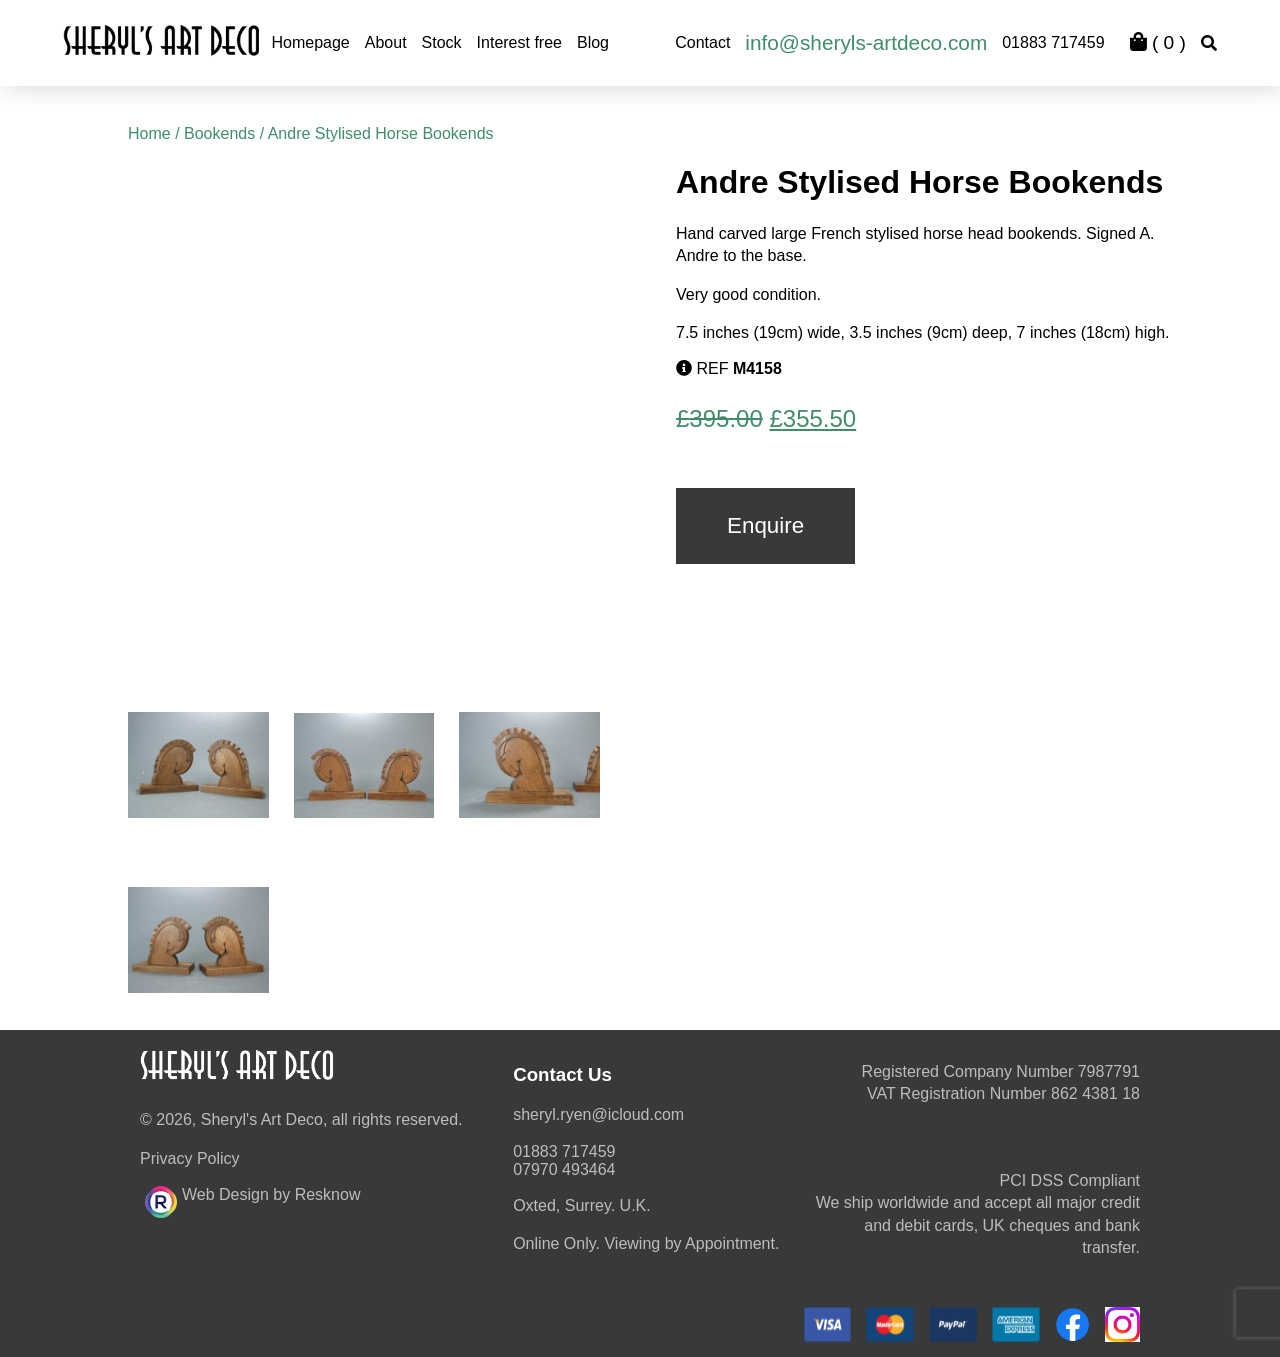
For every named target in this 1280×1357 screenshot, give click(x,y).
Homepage (310, 42)
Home (149, 133)
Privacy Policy (190, 1158)
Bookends (219, 133)
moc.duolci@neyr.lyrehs (598, 1114)
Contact (702, 42)
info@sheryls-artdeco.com (866, 42)
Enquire (765, 525)
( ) (1158, 42)
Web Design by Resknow (252, 1199)
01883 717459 (1053, 42)
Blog (593, 42)
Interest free (519, 42)
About (386, 42)
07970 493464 (564, 1169)
